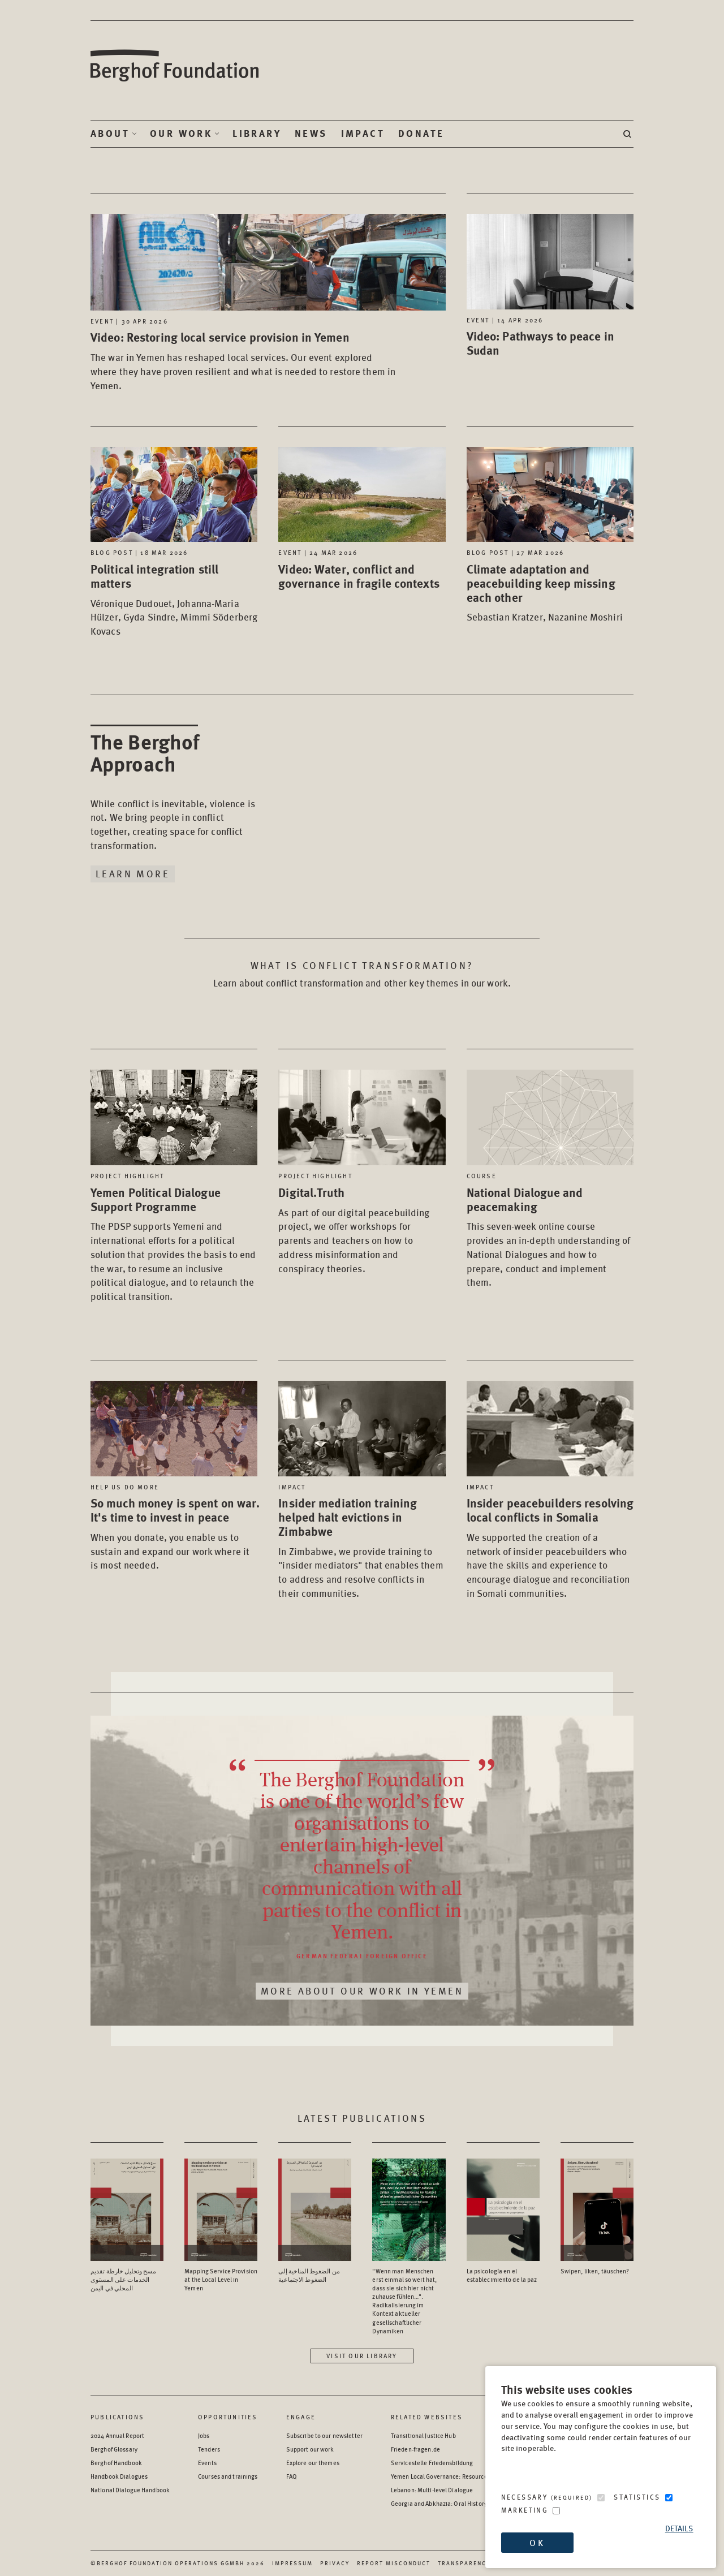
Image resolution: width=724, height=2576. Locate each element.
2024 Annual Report (117, 2435)
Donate (421, 133)
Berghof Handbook (116, 2462)
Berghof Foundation (175, 66)
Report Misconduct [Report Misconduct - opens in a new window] (393, 2563)
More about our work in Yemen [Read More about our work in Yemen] (362, 1990)
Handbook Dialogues (119, 2476)
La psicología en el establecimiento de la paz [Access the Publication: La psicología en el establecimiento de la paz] (502, 2275)
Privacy (335, 2563)
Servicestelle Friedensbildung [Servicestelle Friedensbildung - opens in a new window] (432, 2462)
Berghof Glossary (113, 2449)
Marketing (525, 2510)
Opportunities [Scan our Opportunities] (228, 2417)
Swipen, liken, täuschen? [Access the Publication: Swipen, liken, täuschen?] (595, 2271)
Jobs (203, 2435)
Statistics (637, 2497)
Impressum (292, 2563)
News (311, 133)
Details (679, 2528)
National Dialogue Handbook (130, 2489)
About (110, 133)
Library (256, 133)
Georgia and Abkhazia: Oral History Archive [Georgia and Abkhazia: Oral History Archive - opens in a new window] (449, 2503)
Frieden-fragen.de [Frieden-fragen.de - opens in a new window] (415, 2449)
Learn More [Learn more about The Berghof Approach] (133, 873)
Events (207, 2462)
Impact (363, 133)
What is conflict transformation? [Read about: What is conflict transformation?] (362, 965)
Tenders (209, 2449)
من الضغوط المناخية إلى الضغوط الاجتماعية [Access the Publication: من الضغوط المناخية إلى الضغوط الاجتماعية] (309, 2275)
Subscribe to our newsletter (324, 2435)
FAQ (291, 2476)
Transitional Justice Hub (423, 2435)
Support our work (310, 2449)
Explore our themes (312, 2462)
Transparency (464, 2563)
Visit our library (361, 2355)
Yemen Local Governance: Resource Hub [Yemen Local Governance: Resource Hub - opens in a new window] (445, 2476)
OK (536, 2542)
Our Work (181, 133)
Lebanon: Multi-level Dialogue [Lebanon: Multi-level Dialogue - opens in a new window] (432, 2489)
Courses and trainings (227, 2476)
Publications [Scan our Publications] (117, 2417)
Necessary (547, 2497)
